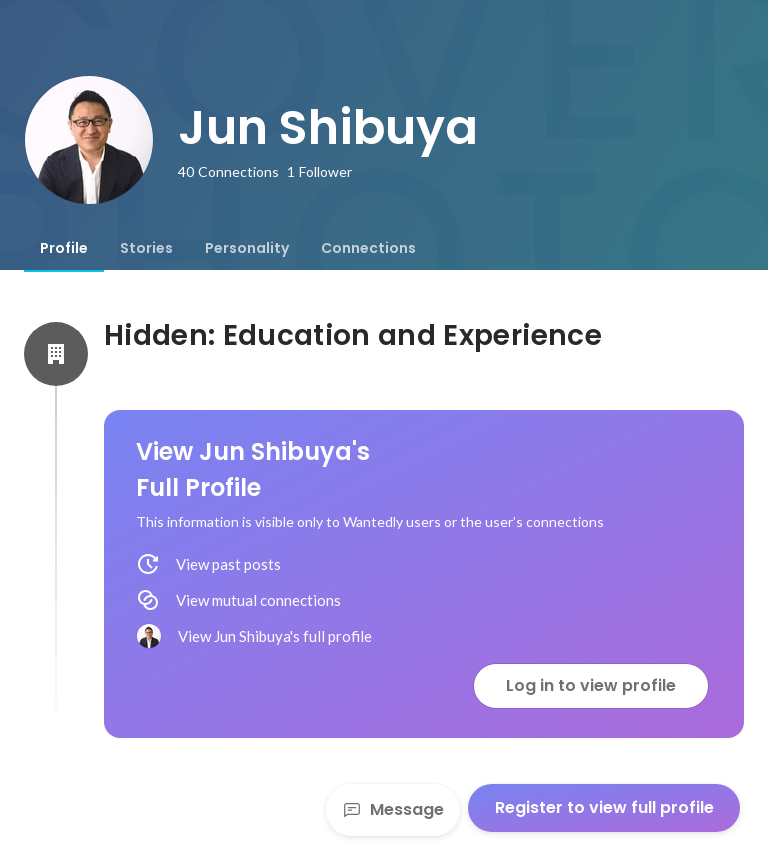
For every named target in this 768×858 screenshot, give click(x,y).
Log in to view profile (591, 685)
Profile (64, 248)
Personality (247, 248)
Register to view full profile (604, 807)
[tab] (64, 248)
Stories (146, 248)
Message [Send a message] (393, 809)
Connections (368, 248)
